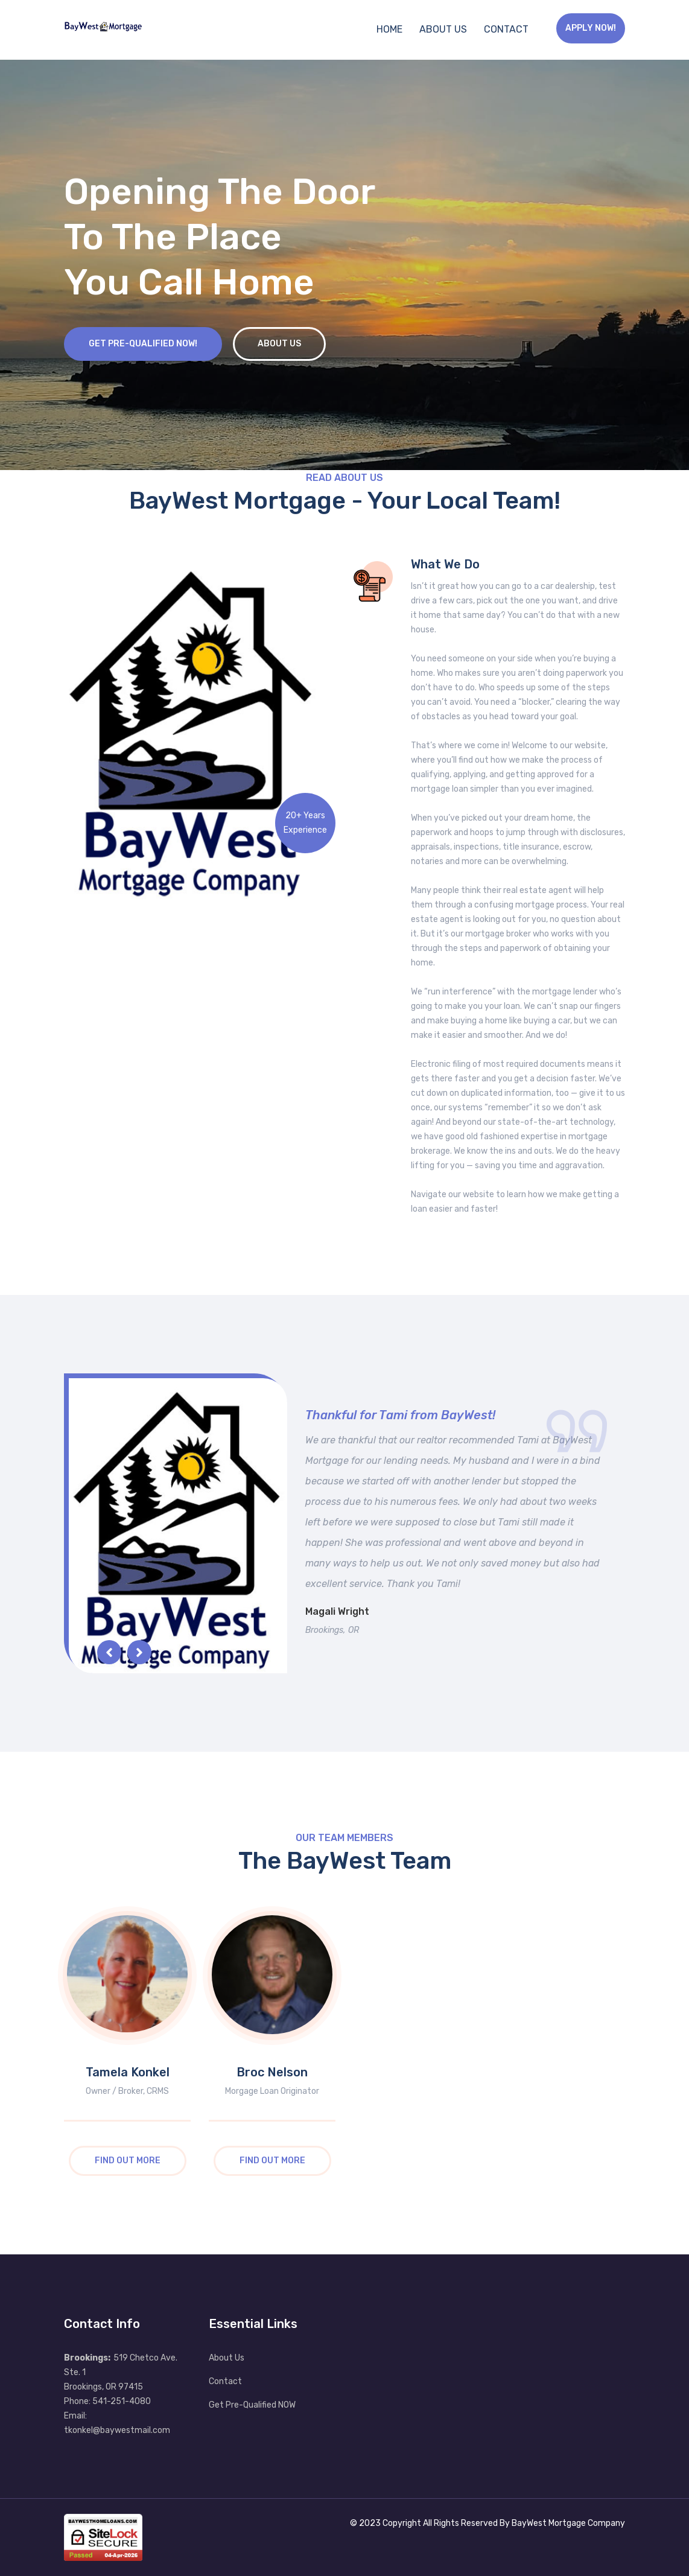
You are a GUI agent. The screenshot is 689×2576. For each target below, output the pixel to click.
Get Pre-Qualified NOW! (143, 344)
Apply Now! (590, 28)
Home (389, 29)
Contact (506, 29)
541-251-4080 (121, 2401)
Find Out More (127, 2160)
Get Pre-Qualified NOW (252, 2405)
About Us (443, 29)
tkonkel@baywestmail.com (117, 2430)
